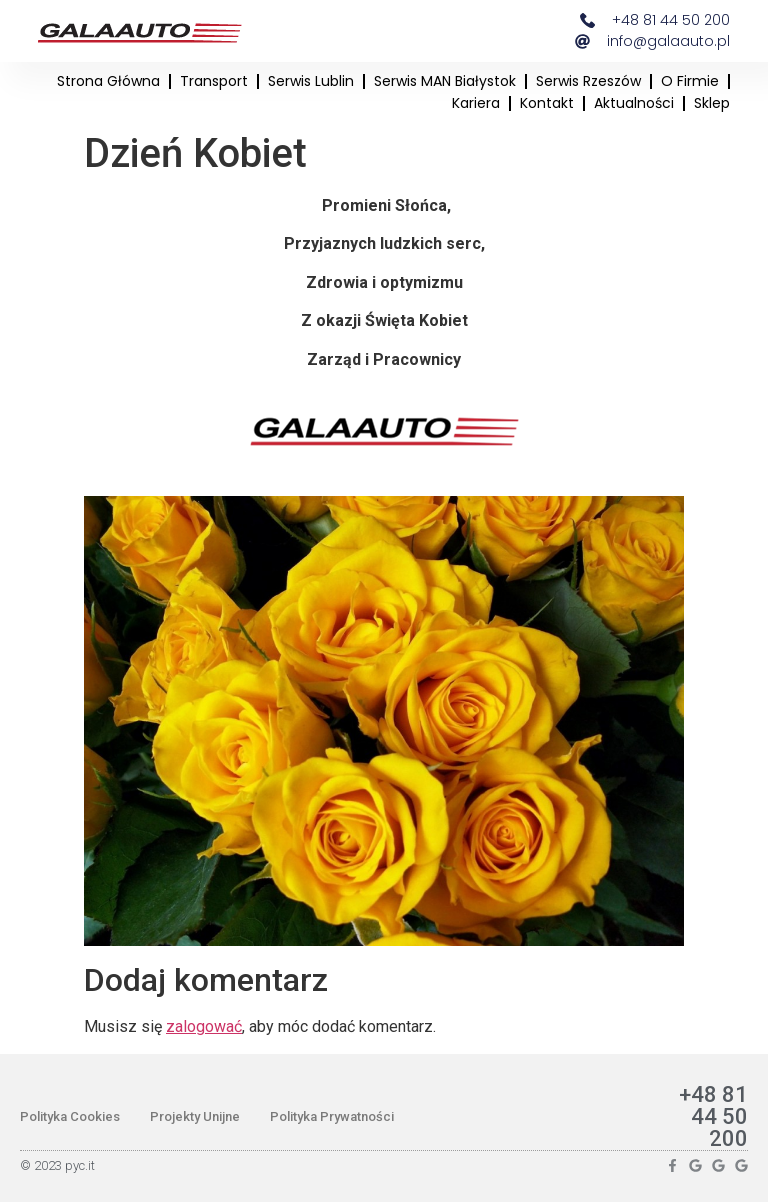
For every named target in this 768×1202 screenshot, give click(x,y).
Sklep (712, 103)
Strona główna (108, 81)
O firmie (690, 81)
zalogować (204, 1026)
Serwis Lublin (311, 81)
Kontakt (547, 103)
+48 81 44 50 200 (713, 1116)
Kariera (476, 103)
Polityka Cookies (70, 1116)
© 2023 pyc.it (57, 1165)
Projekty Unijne (195, 1116)
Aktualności (634, 103)
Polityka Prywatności (332, 1116)
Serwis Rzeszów (588, 81)
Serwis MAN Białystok (445, 81)
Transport (214, 81)
